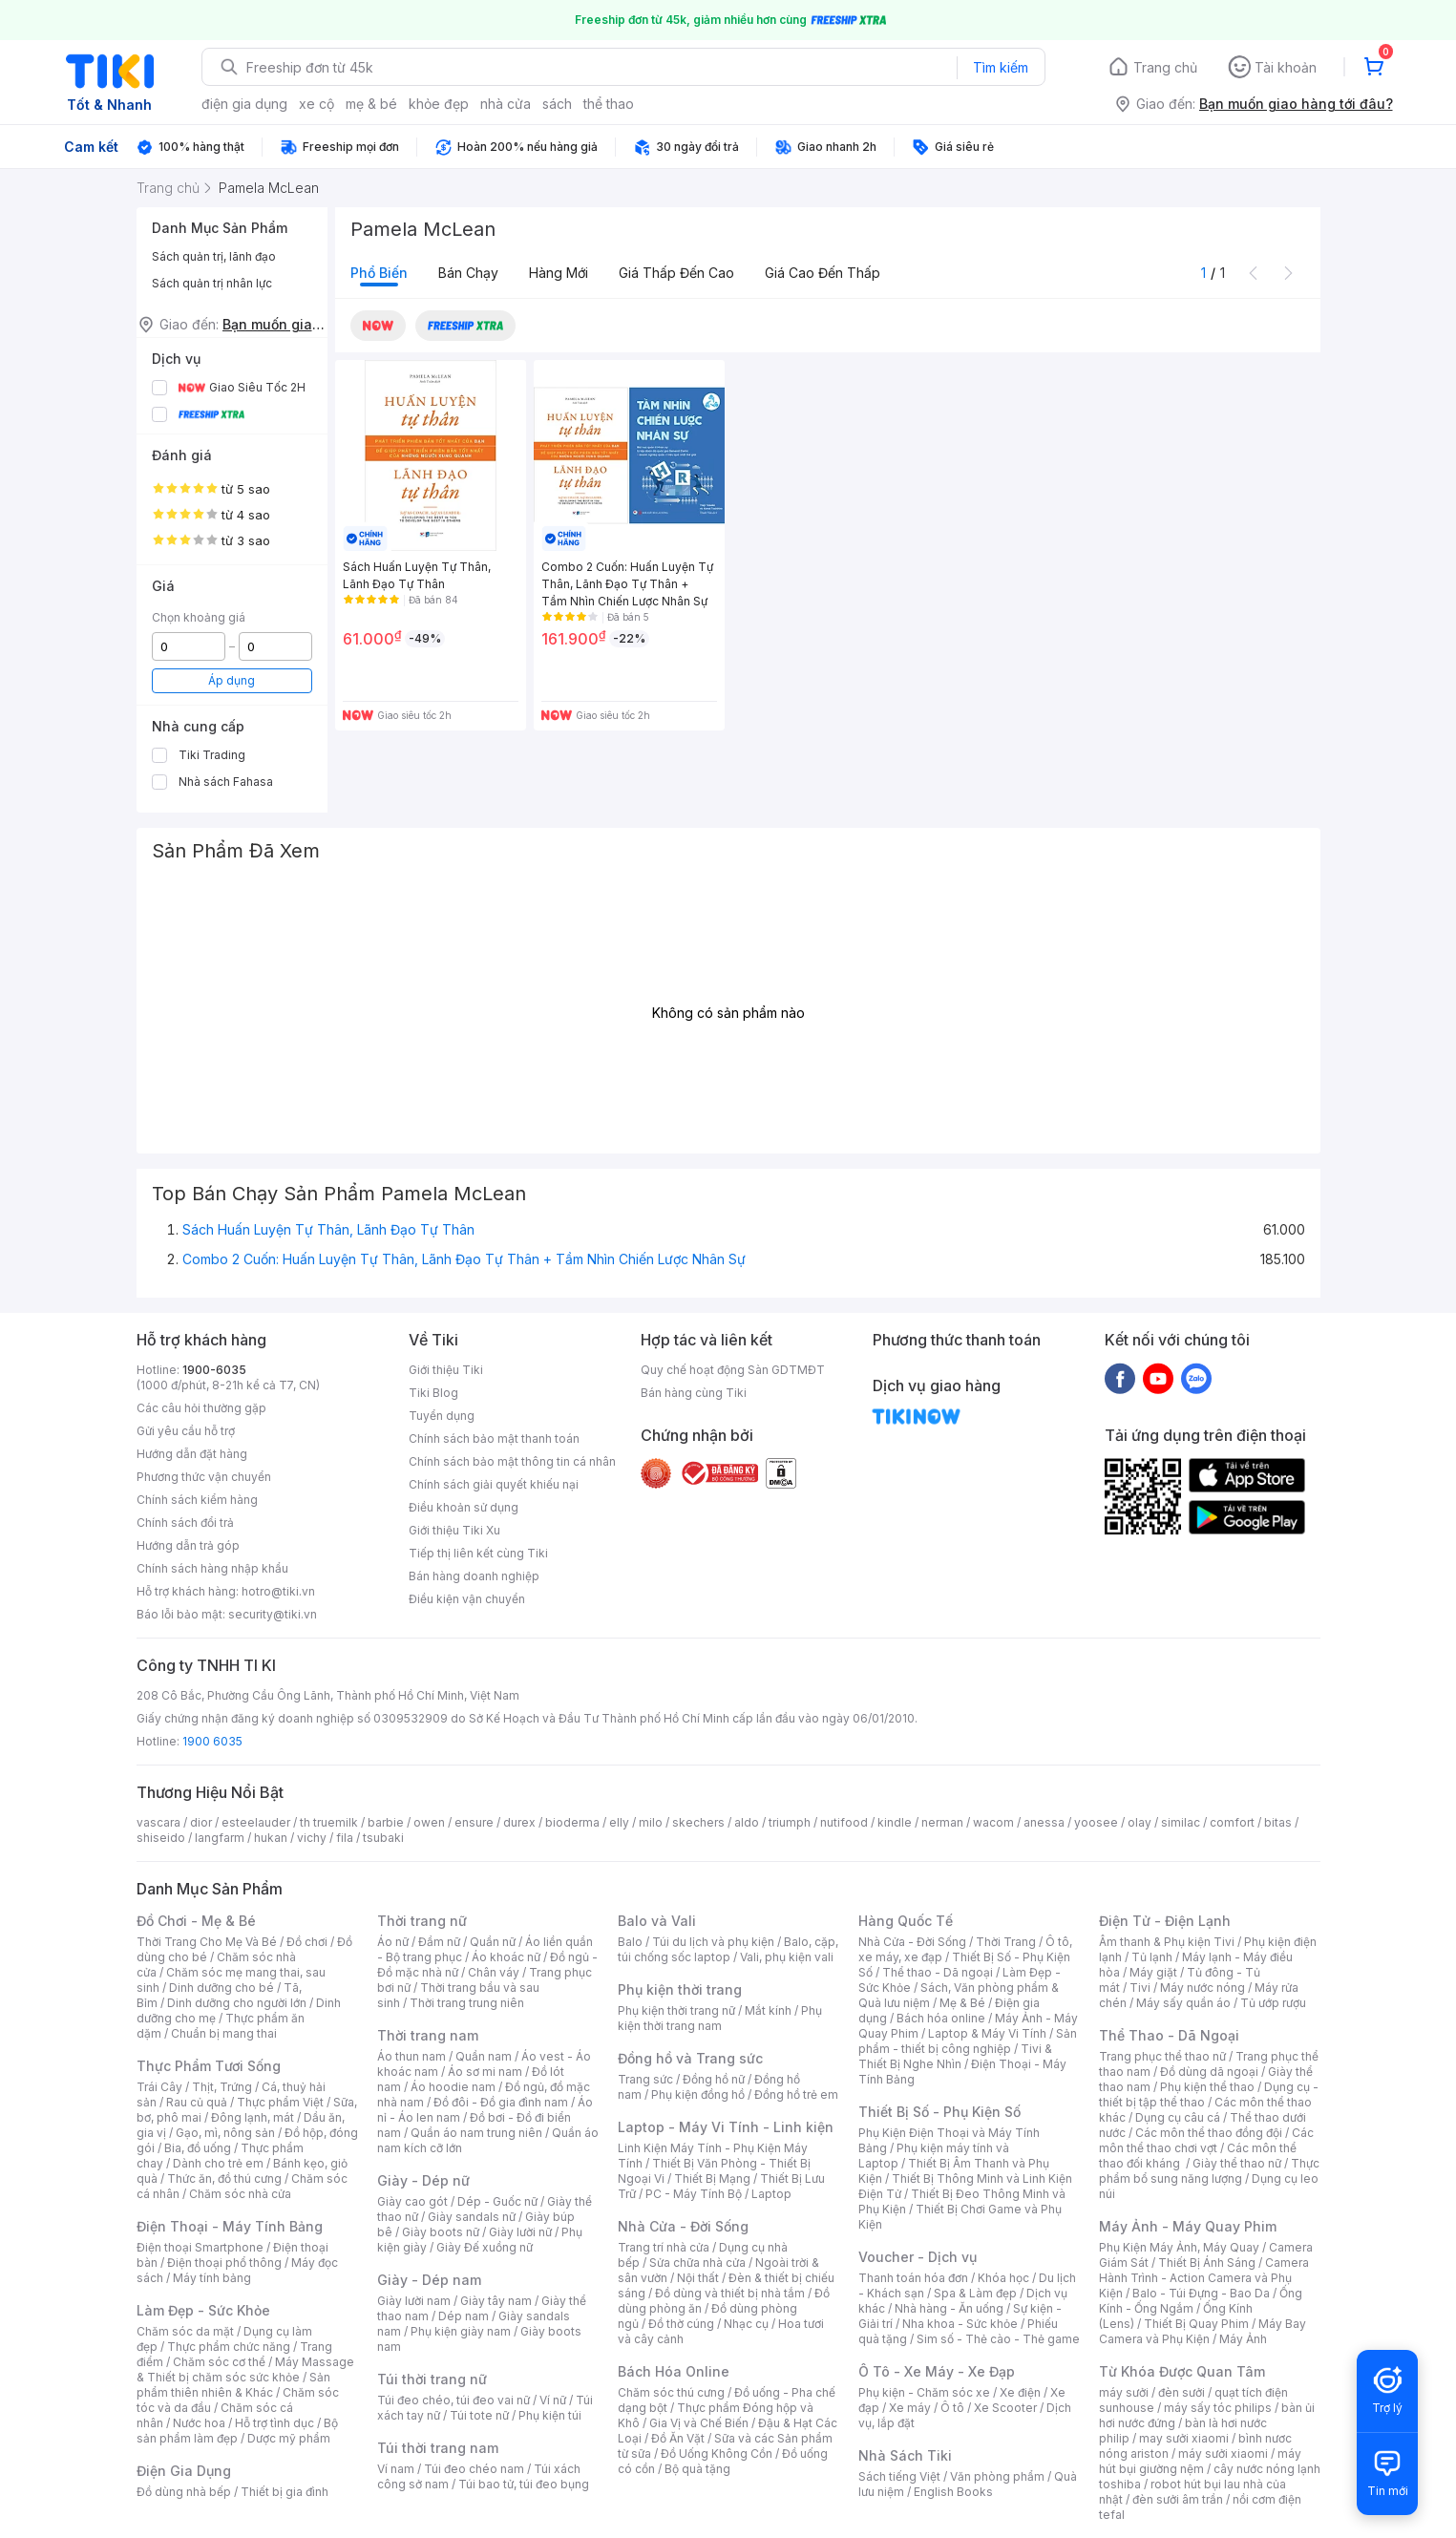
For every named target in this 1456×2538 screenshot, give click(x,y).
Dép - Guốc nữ (497, 2201)
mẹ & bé (371, 103)
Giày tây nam (496, 2301)
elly (619, 1822)
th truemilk (329, 1822)
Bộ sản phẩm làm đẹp (237, 2430)
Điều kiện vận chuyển (467, 1599)
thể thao (608, 103)
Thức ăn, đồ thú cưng (224, 2178)
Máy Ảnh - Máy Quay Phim (1188, 2226)
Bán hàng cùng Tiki (694, 1392)
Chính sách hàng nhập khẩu (212, 1568)
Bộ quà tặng (697, 2469)
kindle (894, 1822)
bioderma (572, 1822)
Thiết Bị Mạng (712, 2178)
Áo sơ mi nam (485, 2071)
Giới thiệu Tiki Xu (454, 1530)
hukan (270, 1837)
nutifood (844, 1822)
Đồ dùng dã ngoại (1209, 2071)
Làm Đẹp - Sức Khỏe (203, 2310)
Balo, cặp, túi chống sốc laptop (728, 1949)
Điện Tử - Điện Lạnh (1165, 1921)
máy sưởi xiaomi (1223, 2453)
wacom (993, 1822)
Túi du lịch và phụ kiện (713, 1942)
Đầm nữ (439, 1942)
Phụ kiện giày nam (461, 2331)
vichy (312, 1837)
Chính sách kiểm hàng (197, 1499)
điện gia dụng (244, 103)
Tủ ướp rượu (1273, 2003)
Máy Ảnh (1243, 2339)
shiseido (161, 1837)
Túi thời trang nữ (432, 2379)
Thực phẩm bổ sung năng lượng (1209, 2171)
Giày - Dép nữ (423, 2180)
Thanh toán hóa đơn (913, 2278)
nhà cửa (505, 103)
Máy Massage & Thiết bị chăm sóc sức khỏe (245, 2369)
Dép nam (463, 2316)
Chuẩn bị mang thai (224, 2033)
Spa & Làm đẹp (975, 2293)
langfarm (219, 1837)
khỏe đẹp (439, 103)
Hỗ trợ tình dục (274, 2423)
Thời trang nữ (422, 1921)
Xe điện (1020, 2392)
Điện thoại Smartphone (200, 2247)
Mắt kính (768, 2010)
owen (429, 1822)
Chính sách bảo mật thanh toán (494, 1438)
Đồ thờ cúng (681, 2323)
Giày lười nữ (520, 2232)
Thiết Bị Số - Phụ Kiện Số (939, 2112)
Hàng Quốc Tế (905, 1921)
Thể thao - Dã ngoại (937, 1972)
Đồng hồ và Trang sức (690, 2058)
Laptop (771, 2194)
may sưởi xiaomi (1184, 2438)
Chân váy (493, 1972)
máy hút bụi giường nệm (1200, 2461)
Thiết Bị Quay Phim (1196, 2323)
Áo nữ (393, 1942)
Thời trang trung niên (467, 2003)
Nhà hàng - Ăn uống (949, 2308)
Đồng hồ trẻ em (796, 2094)
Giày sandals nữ (472, 2217)
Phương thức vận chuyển (204, 1477)
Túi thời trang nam (437, 2448)
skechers (698, 1822)
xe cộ (316, 103)
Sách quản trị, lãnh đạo (214, 256)
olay (1139, 1822)
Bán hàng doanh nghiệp (474, 1576)
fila (344, 1837)
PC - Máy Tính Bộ (693, 2194)
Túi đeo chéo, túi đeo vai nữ (453, 2400)
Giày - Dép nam (429, 2280)
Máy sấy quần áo (1183, 2003)
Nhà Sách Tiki (905, 2455)
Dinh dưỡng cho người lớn (236, 2003)
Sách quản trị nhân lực (212, 283)
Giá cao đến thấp (822, 272)
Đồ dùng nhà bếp (184, 2492)
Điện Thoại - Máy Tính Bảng (230, 2226)
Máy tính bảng (212, 2278)
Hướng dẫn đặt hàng (192, 1454)
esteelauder (256, 1822)
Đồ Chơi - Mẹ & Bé (196, 1921)
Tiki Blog (433, 1392)
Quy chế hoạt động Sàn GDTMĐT (733, 1370)
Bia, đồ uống (197, 2148)
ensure (474, 1822)
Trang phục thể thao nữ (1162, 2056)
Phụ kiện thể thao (1207, 2087)
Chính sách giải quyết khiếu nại (494, 1484)
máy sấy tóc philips (1218, 2408)
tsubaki (383, 1837)
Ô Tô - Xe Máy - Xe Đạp (936, 2371)
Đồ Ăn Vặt (678, 2438)
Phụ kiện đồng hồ (698, 2094)
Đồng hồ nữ (714, 2079)
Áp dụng (231, 680)
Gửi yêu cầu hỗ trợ (186, 1431)
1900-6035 (214, 1370)
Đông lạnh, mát (252, 2117)
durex (519, 1822)
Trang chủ (1165, 67)
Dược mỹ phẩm (288, 2438)
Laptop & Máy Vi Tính (987, 2033)
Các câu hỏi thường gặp (201, 1408)
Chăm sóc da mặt (185, 2331)
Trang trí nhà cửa (663, 2247)
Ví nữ (552, 2400)
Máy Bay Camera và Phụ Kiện (1202, 2331)
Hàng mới (558, 272)
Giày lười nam (414, 2301)
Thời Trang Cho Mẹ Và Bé (207, 1942)
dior (201, 1822)
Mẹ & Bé (962, 2003)
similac (1180, 1822)
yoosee (1096, 1822)
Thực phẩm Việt (280, 2102)
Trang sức (645, 2079)
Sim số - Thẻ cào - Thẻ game (998, 2339)
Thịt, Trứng (222, 2087)
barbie (386, 1822)
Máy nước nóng (1202, 1987)
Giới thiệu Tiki (446, 1370)
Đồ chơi (306, 1942)
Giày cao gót (412, 2201)
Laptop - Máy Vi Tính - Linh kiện (726, 2127)
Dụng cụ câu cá (1177, 2117)
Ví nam (395, 2469)
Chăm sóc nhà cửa (240, 2194)
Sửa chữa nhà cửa (697, 2262)
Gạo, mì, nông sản (225, 2133)
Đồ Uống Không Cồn (716, 2453)
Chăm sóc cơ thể (219, 2362)
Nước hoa (199, 2423)
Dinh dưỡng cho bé (221, 1987)
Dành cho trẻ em (218, 2163)
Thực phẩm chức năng (228, 2346)
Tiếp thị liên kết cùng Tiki (478, 1553)
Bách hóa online (941, 2018)
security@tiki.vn (272, 1614)
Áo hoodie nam (453, 2087)
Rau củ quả (196, 2102)
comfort (1232, 1822)
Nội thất (698, 2278)
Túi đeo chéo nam (474, 2469)
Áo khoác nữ (506, 1957)
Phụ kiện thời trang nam (720, 2018)
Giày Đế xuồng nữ (484, 2247)
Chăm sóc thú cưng (671, 2392)
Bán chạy (468, 272)
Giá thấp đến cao (676, 272)
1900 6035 (212, 1741)
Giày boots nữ (440, 2232)
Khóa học (1003, 2278)
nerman (942, 1822)
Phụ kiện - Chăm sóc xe (924, 2392)
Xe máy (910, 2408)
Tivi (1139, 1987)
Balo (630, 1942)
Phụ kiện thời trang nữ (676, 2010)
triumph (790, 1822)
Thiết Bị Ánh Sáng (1207, 2262)
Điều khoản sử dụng (463, 1507)
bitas (1278, 1822)
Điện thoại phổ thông (224, 2262)
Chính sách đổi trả (185, 1522)
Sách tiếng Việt (899, 2476)
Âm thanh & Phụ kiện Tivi (1166, 1942)
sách (557, 103)
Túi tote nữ (479, 2415)
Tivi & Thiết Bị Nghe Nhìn (955, 2056)
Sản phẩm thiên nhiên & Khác (233, 2385)
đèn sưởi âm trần (1177, 2499)
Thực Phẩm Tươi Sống (209, 2066)
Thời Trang (1006, 1942)
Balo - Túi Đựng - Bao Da (1201, 2293)
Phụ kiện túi (549, 2415)
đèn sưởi (1181, 2392)
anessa (1044, 1822)
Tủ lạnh (1151, 1957)
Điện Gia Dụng (184, 2471)
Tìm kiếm (1000, 67)
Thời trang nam (427, 2035)
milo (651, 1822)
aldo (746, 1822)
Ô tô (952, 2408)
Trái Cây (159, 2087)
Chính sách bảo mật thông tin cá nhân (512, 1461)
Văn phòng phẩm (997, 2476)
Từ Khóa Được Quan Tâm (1182, 2371)
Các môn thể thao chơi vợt (1206, 2140)
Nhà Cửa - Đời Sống (683, 2226)
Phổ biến (379, 272)
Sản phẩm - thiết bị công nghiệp (967, 2041)
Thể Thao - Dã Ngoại (1169, 2035)
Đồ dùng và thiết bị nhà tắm (730, 2293)
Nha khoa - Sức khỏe (960, 2323)
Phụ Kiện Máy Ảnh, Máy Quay (1179, 2247)
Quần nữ (493, 1942)
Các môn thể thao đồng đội (1208, 2133)
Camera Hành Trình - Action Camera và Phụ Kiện (1204, 2277)
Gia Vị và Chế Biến (699, 2423)
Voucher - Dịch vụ (917, 2257)
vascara (158, 1822)
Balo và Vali (657, 1921)
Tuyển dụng (442, 1415)
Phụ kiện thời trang (680, 1989)
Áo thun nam (411, 2056)
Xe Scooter (1005, 2408)
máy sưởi (1124, 2392)
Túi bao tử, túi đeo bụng (523, 2484)
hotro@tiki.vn (278, 1591)
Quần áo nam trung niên (476, 2133)
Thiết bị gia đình (284, 2492)
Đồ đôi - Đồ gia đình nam (500, 2102)
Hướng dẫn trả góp (188, 1545)
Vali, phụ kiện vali (787, 1957)
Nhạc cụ (746, 2323)
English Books (953, 2492)
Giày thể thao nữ (1236, 2163)
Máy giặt (1153, 1972)
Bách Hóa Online (673, 2371)
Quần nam (483, 2056)
